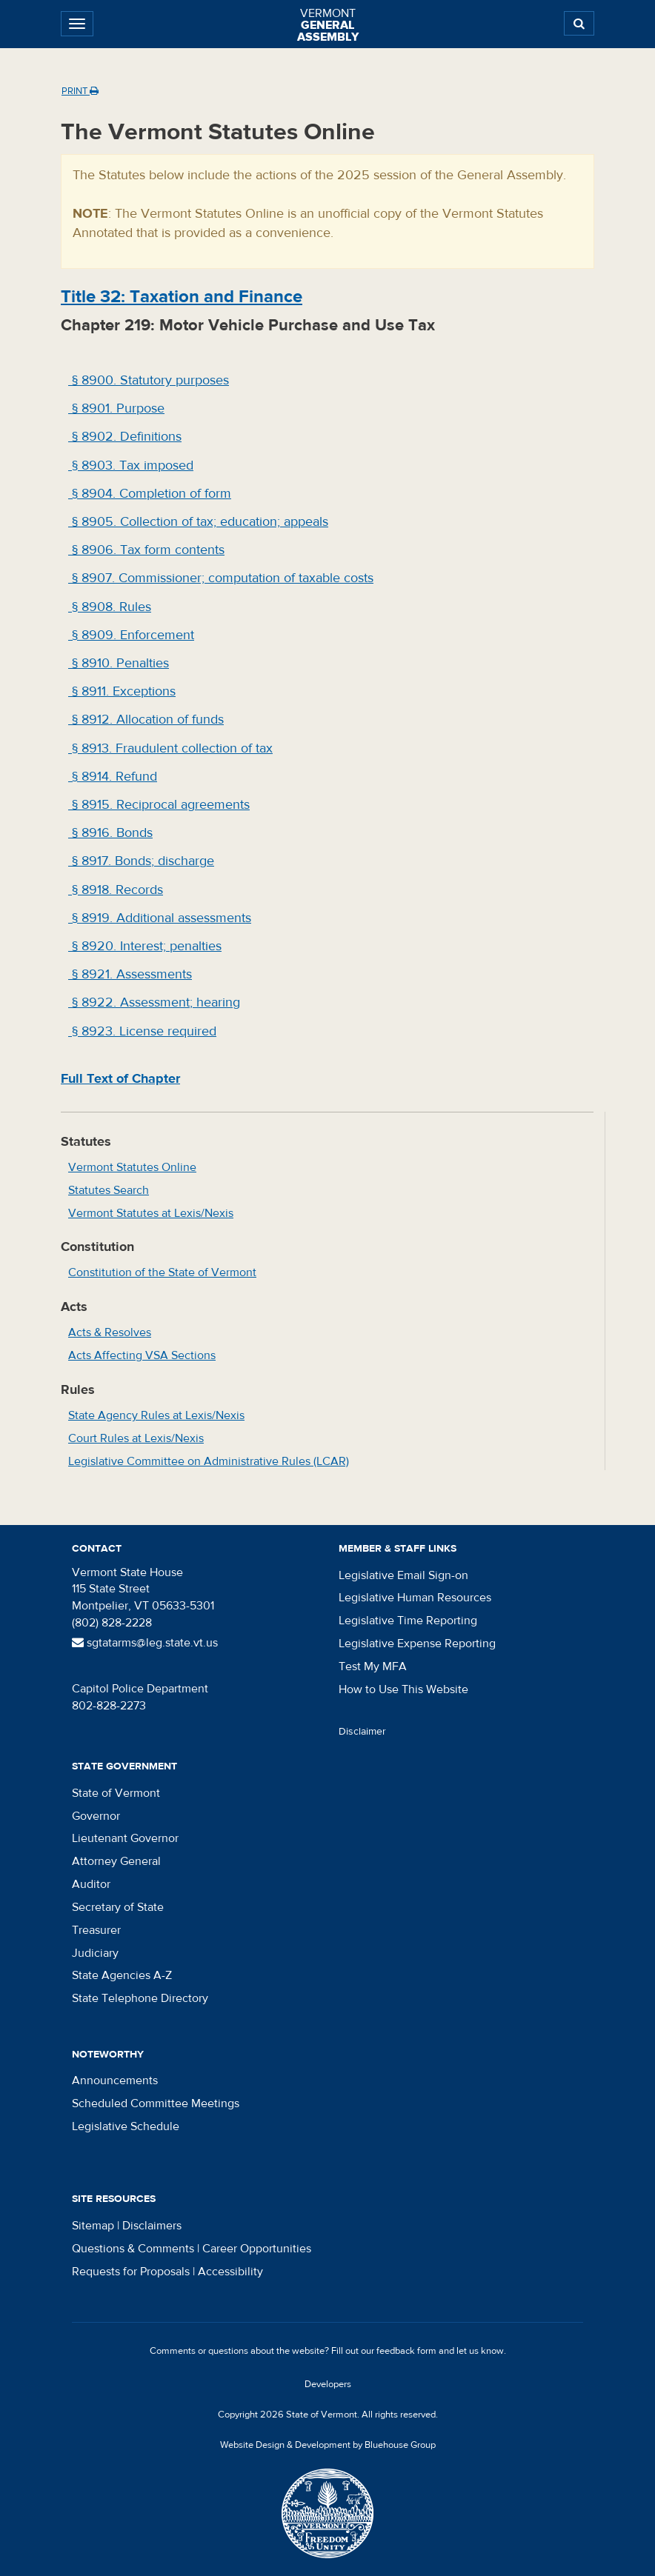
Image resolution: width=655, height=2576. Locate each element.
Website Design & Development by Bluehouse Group (328, 2445)
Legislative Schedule (125, 2126)
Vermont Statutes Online (132, 1167)
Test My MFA (373, 1666)
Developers (328, 2384)
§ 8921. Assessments (130, 974)
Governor (96, 1816)
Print (80, 91)
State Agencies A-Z (122, 1975)
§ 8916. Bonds (110, 832)
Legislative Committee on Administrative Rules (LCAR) (208, 1461)
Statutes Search (108, 1190)
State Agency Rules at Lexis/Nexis (156, 1415)
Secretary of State (118, 1907)
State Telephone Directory (140, 1998)
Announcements (115, 2080)
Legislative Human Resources (415, 1597)
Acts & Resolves (109, 1332)
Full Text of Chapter (120, 1078)
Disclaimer (362, 1731)
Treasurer (96, 1930)
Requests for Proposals (131, 2271)
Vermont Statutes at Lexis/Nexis (150, 1213)
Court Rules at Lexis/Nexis (136, 1438)
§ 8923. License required (142, 1031)
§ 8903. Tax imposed (130, 465)
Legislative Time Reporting (408, 1620)
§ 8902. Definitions (125, 436)
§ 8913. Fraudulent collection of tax (170, 748)
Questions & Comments (133, 2248)
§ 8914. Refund (112, 776)
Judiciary (95, 1953)
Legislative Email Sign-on (403, 1575)
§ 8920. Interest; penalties (145, 946)
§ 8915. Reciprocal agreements (159, 804)
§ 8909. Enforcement (131, 635)
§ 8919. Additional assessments (159, 918)
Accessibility (230, 2271)
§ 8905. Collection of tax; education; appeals (198, 521)
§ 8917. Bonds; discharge (141, 861)
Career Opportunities (256, 2248)
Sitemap (93, 2225)
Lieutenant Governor (125, 1838)
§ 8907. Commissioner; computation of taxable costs (220, 578)
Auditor (91, 1884)
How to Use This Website (403, 1689)
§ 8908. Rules (109, 606)
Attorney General (116, 1861)
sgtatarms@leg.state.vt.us (145, 1642)
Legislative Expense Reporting (417, 1643)
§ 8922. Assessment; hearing (154, 1002)
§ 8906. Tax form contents (146, 549)
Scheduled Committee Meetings (155, 2103)
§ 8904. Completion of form (149, 493)
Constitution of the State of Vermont (162, 1272)
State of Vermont (116, 1793)
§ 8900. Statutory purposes (148, 380)
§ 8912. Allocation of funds (146, 719)
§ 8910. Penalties (118, 663)
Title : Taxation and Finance (181, 296)
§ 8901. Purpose (116, 408)
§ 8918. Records (115, 889)
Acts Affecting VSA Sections (142, 1355)
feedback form (406, 2351)
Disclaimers (152, 2225)
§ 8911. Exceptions (122, 691)
